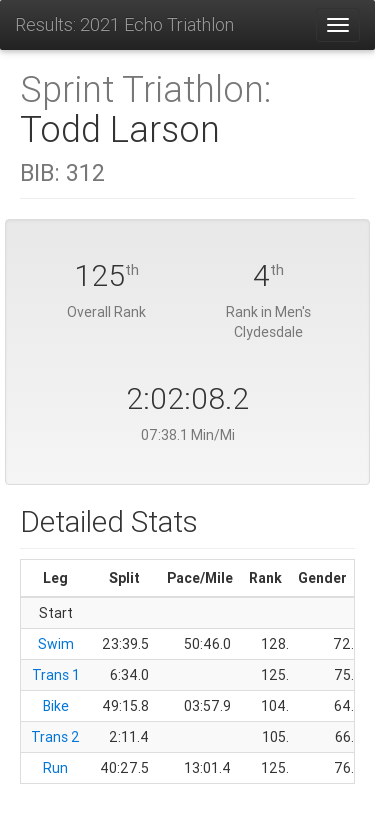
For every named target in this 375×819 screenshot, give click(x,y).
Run (55, 768)
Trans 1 (56, 675)
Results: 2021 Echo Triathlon (124, 24)
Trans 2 (55, 737)
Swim (56, 644)
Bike (56, 706)
